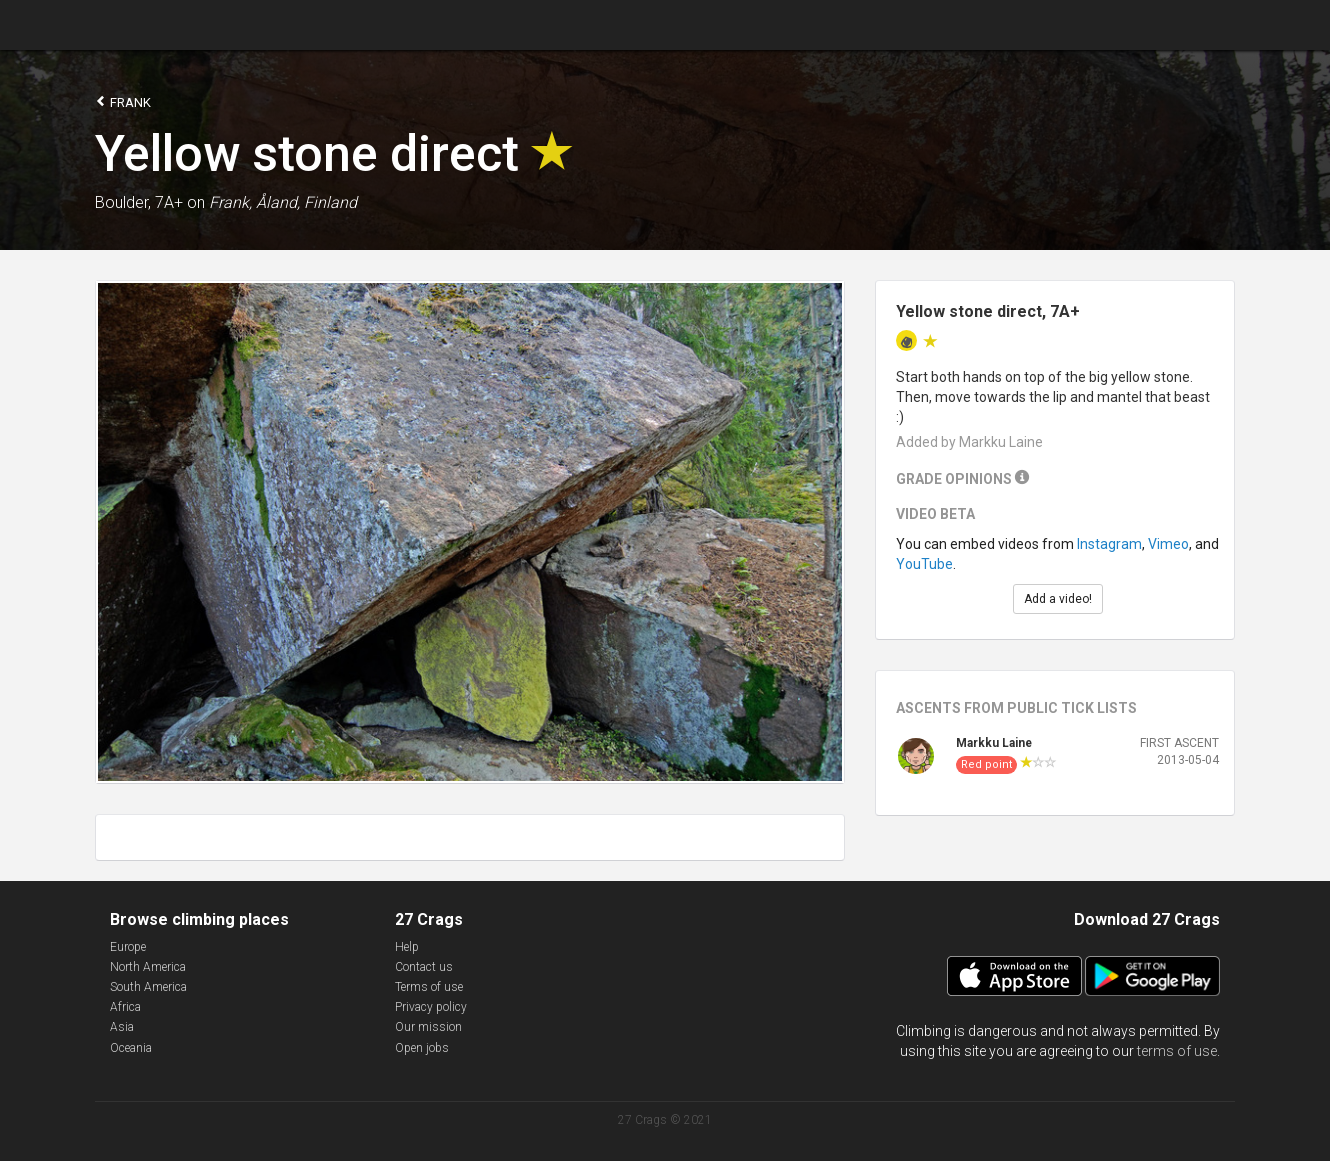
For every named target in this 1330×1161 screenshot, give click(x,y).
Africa (125, 1007)
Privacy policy (431, 1007)
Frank (123, 101)
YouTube (924, 564)
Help (407, 947)
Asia (122, 1027)
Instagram (1109, 544)
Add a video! (1058, 599)
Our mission (428, 1027)
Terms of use (429, 987)
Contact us (424, 967)
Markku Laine (994, 743)
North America (148, 967)
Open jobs (422, 1048)
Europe (128, 947)
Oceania (131, 1048)
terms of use (1177, 1051)
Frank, (230, 202)
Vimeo (1168, 544)
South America (148, 987)
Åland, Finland (306, 202)
